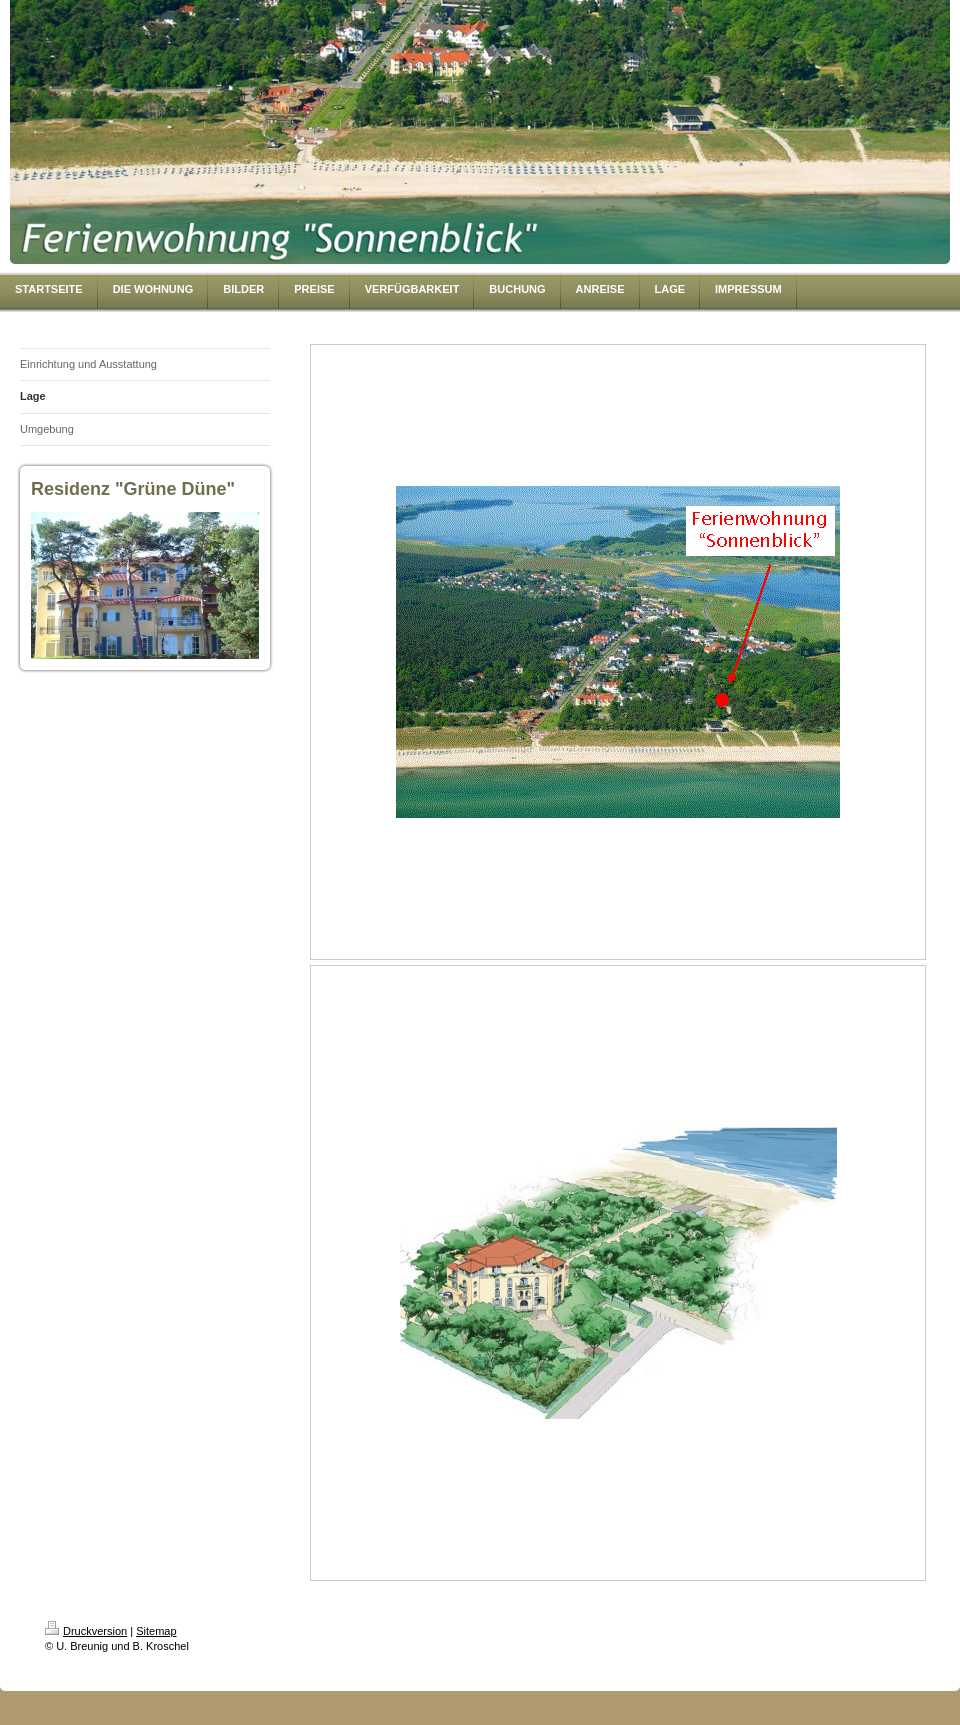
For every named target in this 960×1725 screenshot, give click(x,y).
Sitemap (156, 1631)
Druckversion (86, 1631)
